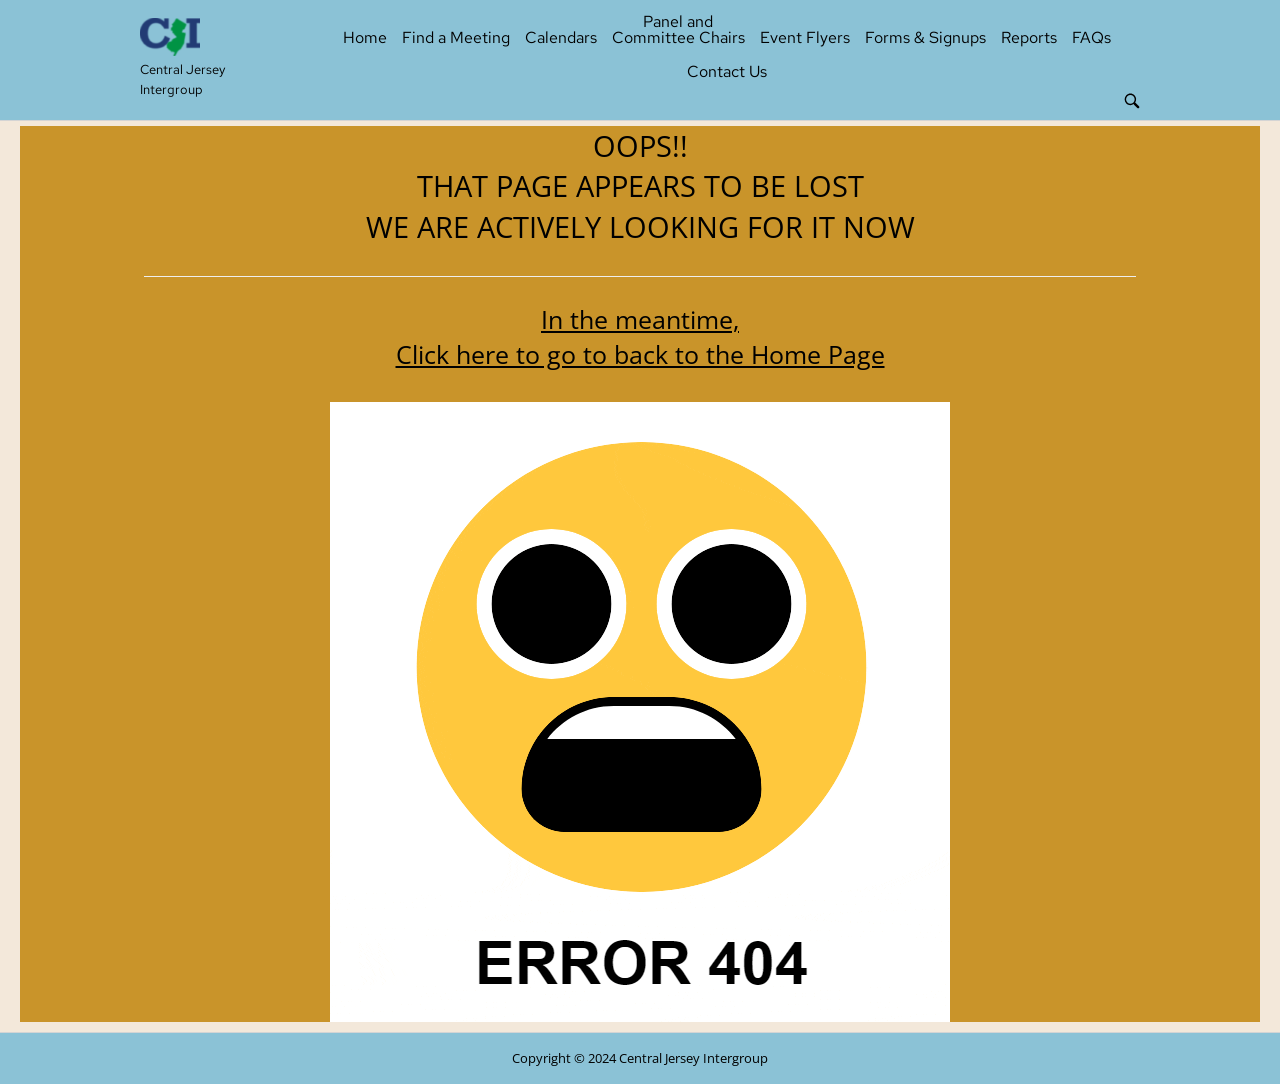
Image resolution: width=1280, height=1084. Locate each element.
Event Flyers (805, 37)
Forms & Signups (925, 37)
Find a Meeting (456, 37)
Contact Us (727, 71)
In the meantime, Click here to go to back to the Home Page (640, 336)
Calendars (561, 37)
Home (365, 37)
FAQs (1091, 37)
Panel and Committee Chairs (678, 29)
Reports (1029, 37)
